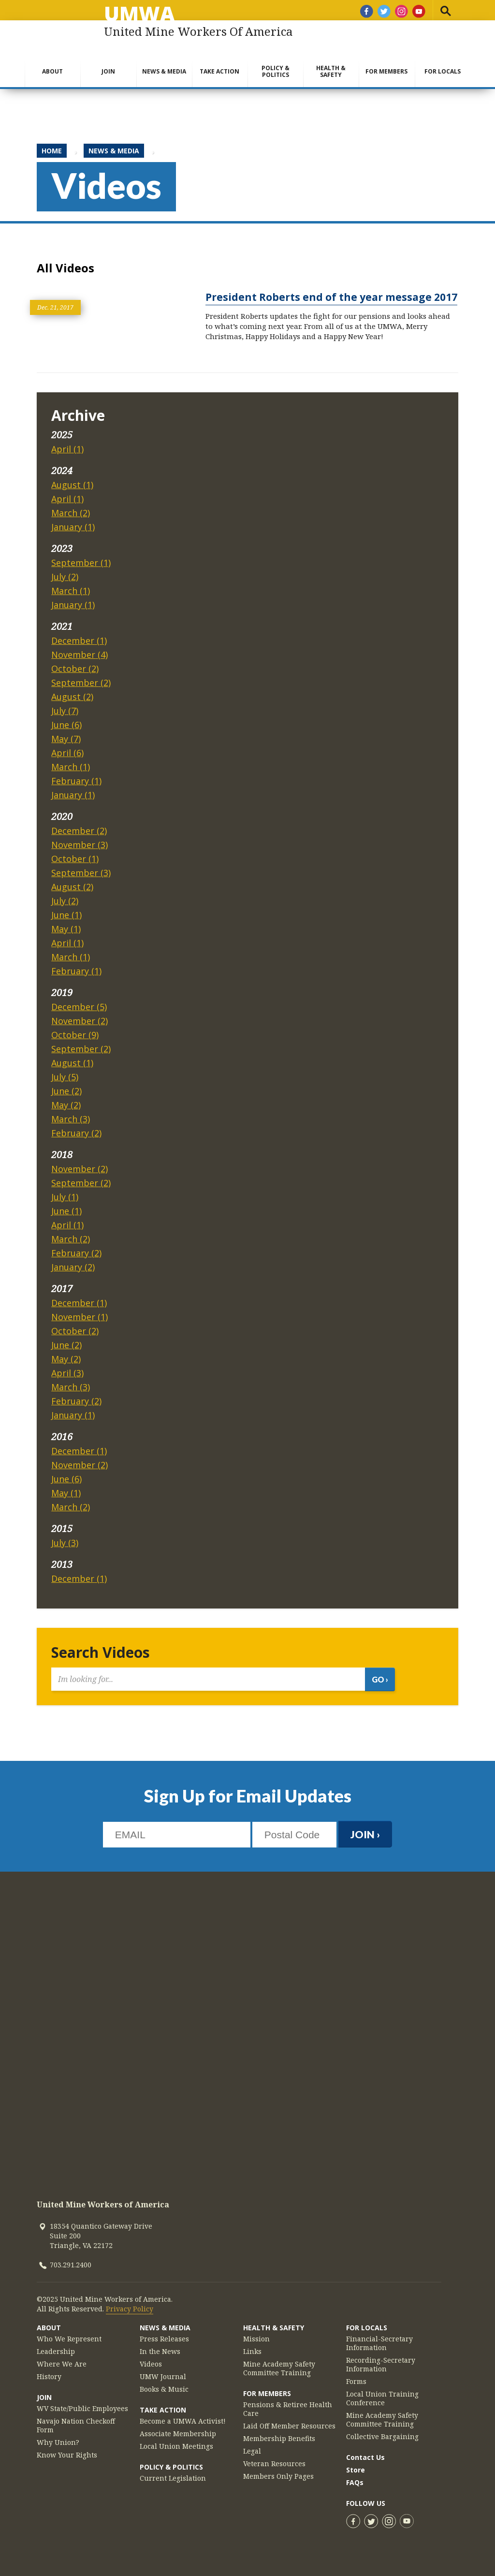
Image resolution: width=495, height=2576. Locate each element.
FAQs (355, 2482)
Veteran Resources (274, 2463)
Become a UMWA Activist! (183, 2421)
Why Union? (58, 2442)
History (49, 2376)
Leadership (56, 2351)
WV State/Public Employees (82, 2408)
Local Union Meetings (176, 2446)
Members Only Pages (278, 2476)
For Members (386, 71)
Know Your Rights (67, 2455)
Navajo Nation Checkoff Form (76, 2425)
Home (52, 150)
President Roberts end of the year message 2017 (331, 297)
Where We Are (62, 2364)
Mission (256, 2339)
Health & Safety (331, 71)
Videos (151, 2364)
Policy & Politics (276, 71)
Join (108, 71)
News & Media (164, 71)
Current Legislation (173, 2478)
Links (252, 2351)
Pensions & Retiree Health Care (287, 2409)
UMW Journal (163, 2376)
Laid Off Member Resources (289, 2426)
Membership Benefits (279, 2438)
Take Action (219, 71)
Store (355, 2469)
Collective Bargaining (382, 2436)
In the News (160, 2351)
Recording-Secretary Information (380, 2364)
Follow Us (365, 2503)
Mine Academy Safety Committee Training (279, 2368)
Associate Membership (178, 2433)
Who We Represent (69, 2339)
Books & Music (164, 2389)
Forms (356, 2381)
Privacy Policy (129, 2308)
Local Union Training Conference (382, 2398)
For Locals (442, 71)
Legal (252, 2451)
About (52, 71)
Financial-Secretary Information (379, 2343)
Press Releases (164, 2339)
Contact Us (365, 2457)
